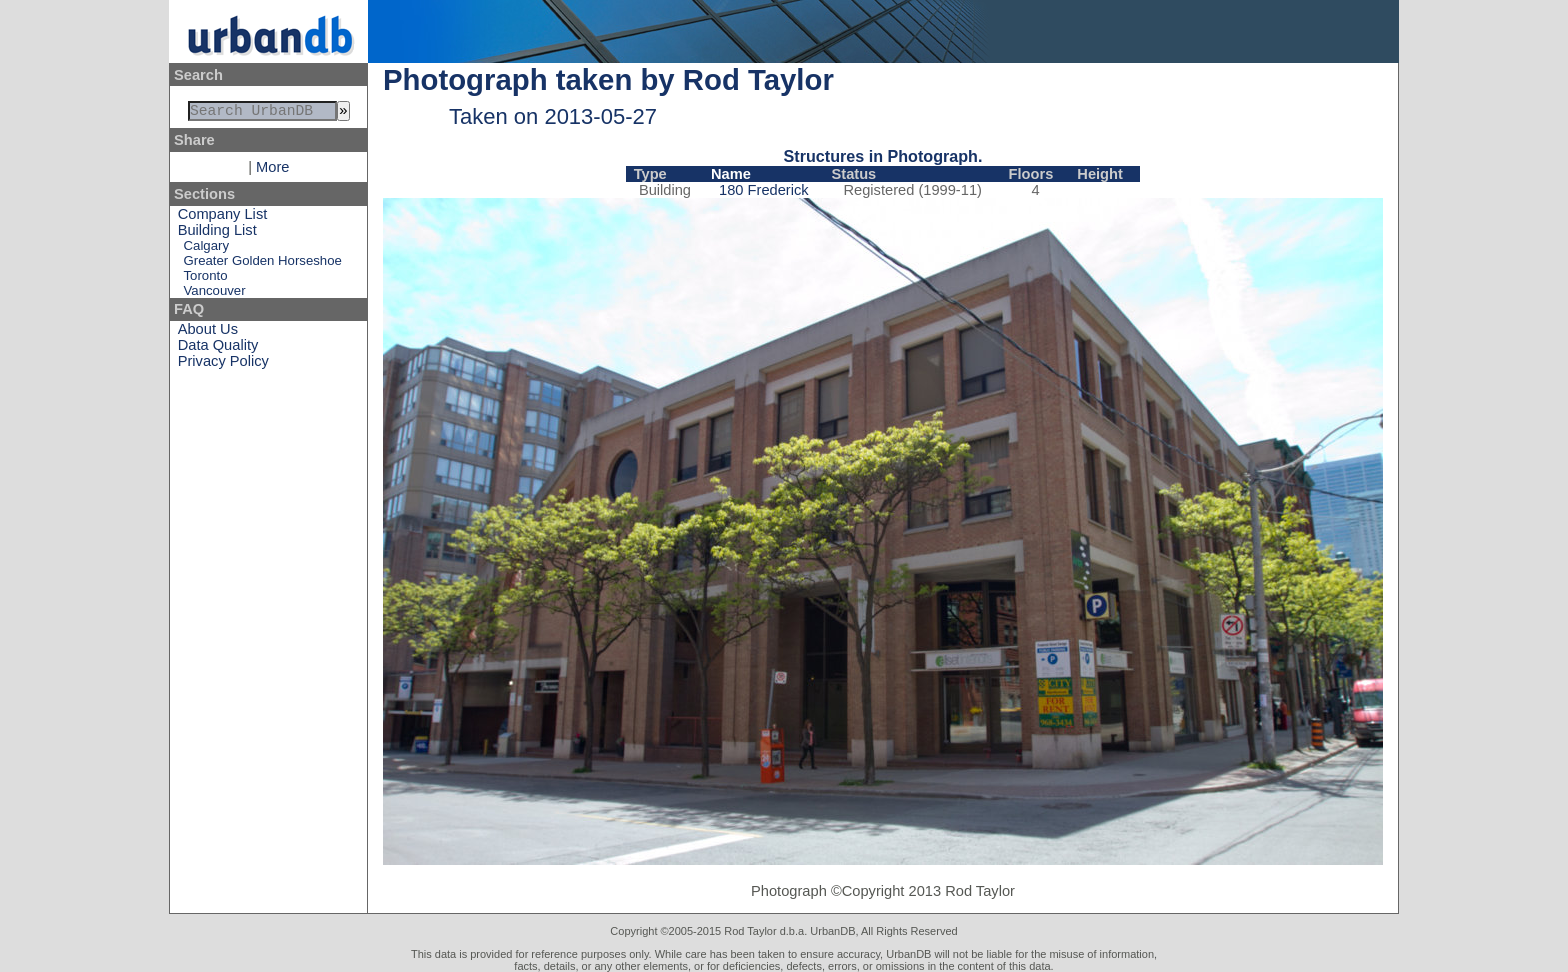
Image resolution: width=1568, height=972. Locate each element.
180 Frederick (764, 190)
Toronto (206, 279)
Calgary (206, 249)
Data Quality (218, 349)
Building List (217, 234)
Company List (223, 218)
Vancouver (215, 294)
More (272, 171)
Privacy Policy (223, 365)
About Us (208, 333)
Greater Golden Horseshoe (263, 264)
